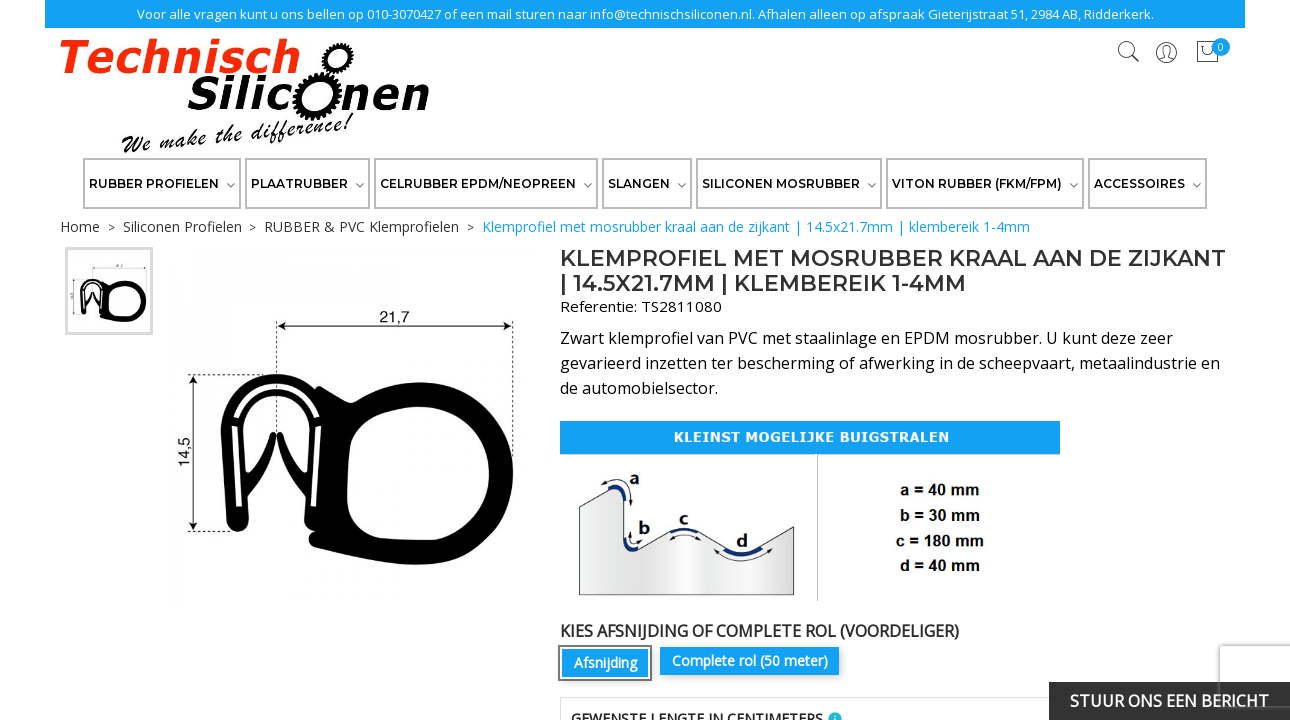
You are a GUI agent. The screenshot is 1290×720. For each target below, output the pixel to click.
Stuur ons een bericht (1169, 701)
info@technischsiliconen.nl (671, 14)
